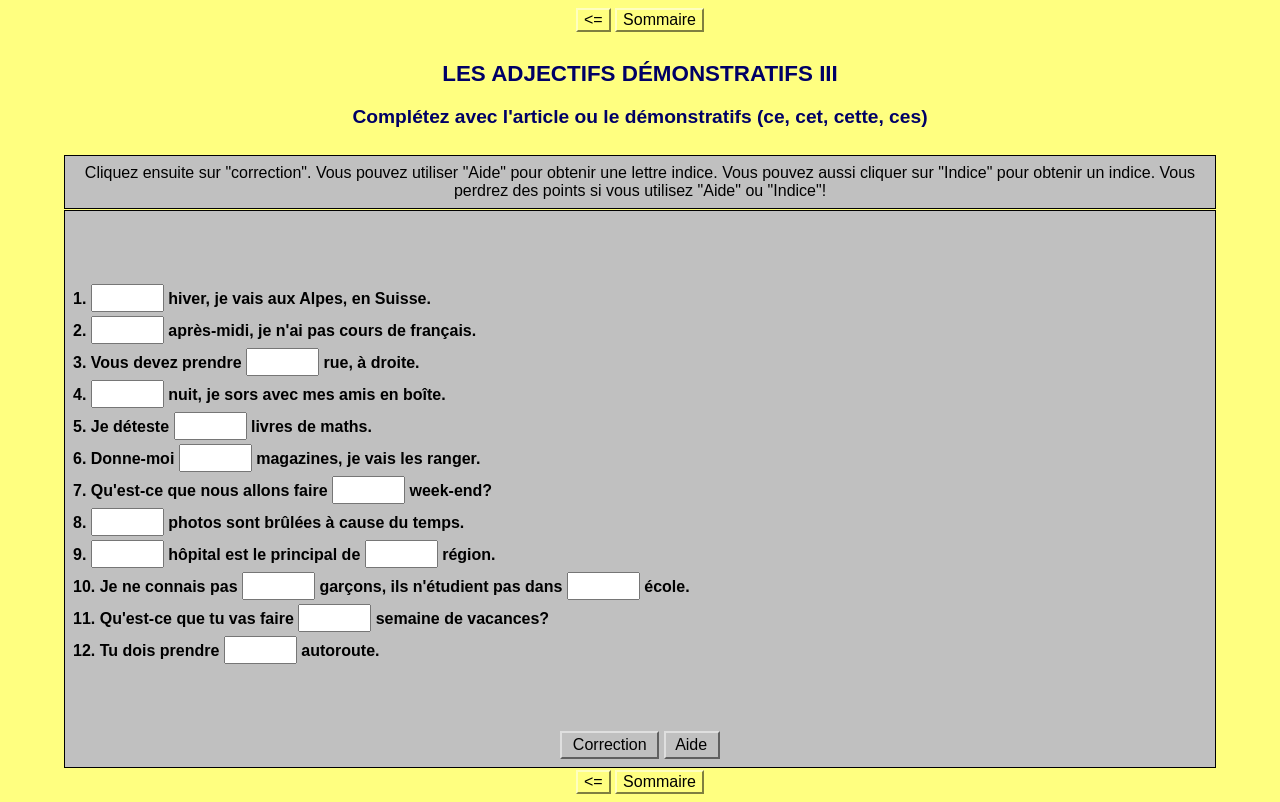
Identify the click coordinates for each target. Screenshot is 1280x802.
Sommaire (659, 19)
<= (593, 19)
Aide (692, 744)
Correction (609, 744)
